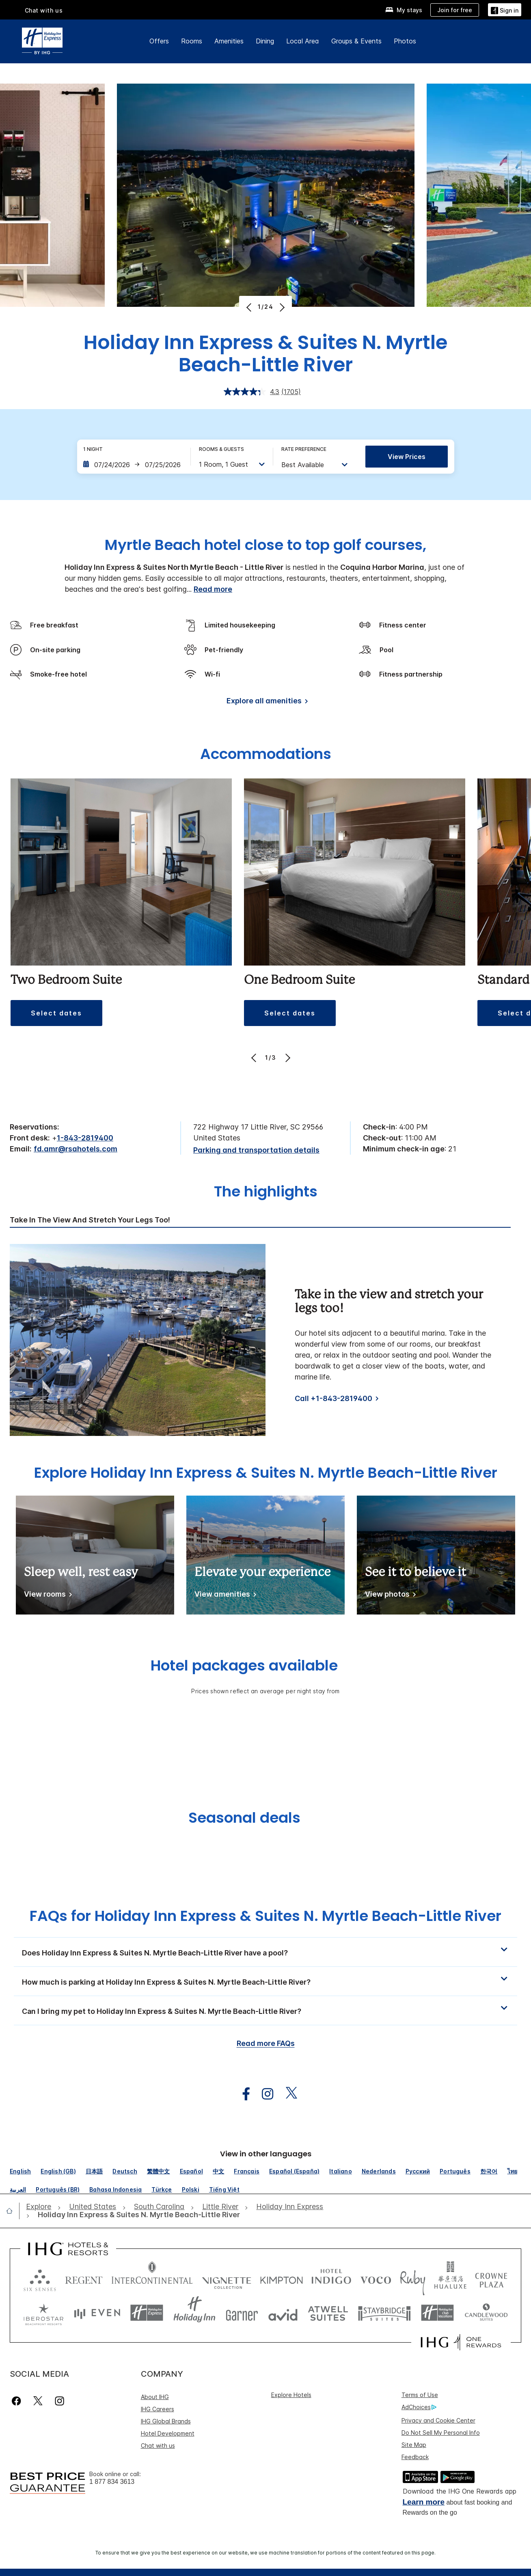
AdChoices (418, 2407)
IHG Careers (157, 2409)
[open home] (12, 2211)
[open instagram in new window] (263, 2094)
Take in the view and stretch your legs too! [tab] (90, 1220)
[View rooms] (46, 1595)
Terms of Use (419, 2394)
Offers (159, 41)
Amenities (229, 41)
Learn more (424, 2502)
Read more (213, 589)
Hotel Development (167, 2433)
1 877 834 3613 (111, 2481)
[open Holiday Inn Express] (289, 2207)
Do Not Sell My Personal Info (440, 2432)
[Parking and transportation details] (256, 1150)
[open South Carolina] (159, 2207)
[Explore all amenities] (266, 702)
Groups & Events (356, 41)
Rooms (191, 41)
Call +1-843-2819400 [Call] (333, 1398)
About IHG (155, 2396)
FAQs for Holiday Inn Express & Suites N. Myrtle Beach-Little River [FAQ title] (265, 1916)
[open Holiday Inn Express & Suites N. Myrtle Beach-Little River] (136, 2215)
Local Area (302, 41)
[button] (56, 1013)
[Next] (281, 307)
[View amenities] (223, 1595)
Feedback (415, 2456)
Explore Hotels (291, 2394)
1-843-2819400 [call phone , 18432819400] (85, 1138)
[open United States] (92, 2207)
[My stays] (403, 10)
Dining (265, 41)
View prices (406, 457)
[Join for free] (454, 10)
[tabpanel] (265, 1340)
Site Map (413, 2444)
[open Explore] (41, 2207)
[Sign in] (504, 9)
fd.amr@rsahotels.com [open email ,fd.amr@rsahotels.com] (75, 1149)
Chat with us (44, 10)
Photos (405, 41)
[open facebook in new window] (242, 2094)
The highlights (265, 1192)
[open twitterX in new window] (287, 2094)
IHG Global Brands (166, 2421)
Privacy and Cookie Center (438, 2420)
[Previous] (250, 307)
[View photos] (389, 1595)
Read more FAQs (266, 2043)
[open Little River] (220, 2207)
